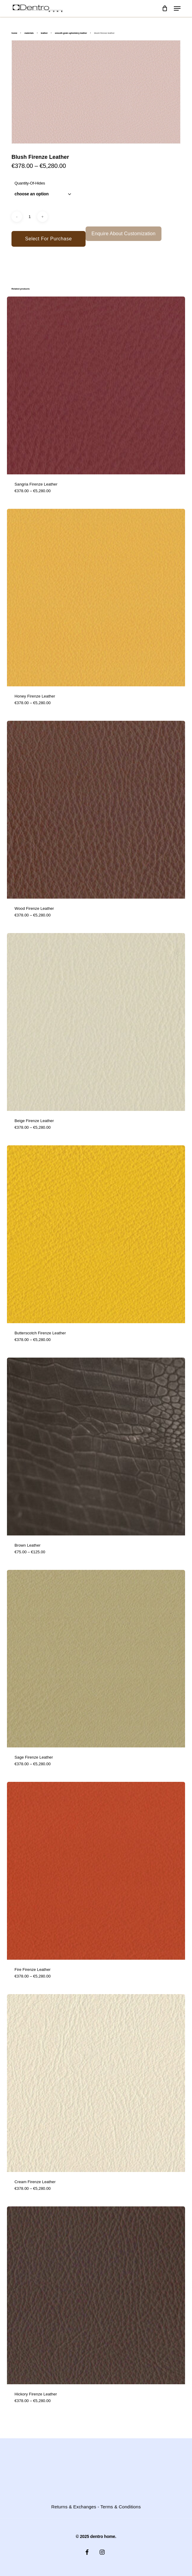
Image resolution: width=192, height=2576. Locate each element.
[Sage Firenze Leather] (96, 1659)
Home (14, 33)
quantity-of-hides (30, 183)
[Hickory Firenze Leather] (96, 2295)
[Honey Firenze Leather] (96, 598)
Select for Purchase (48, 238)
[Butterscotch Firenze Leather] (96, 1234)
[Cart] (165, 8)
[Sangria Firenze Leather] (96, 385)
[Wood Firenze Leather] (96, 810)
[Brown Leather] (96, 1446)
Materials (29, 33)
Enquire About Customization (124, 233)
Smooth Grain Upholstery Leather (71, 33)
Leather (44, 33)
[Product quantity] (30, 216)
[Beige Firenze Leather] (96, 1022)
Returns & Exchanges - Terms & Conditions (96, 2506)
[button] (177, 8)
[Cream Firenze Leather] (96, 2083)
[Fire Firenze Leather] (96, 1871)
